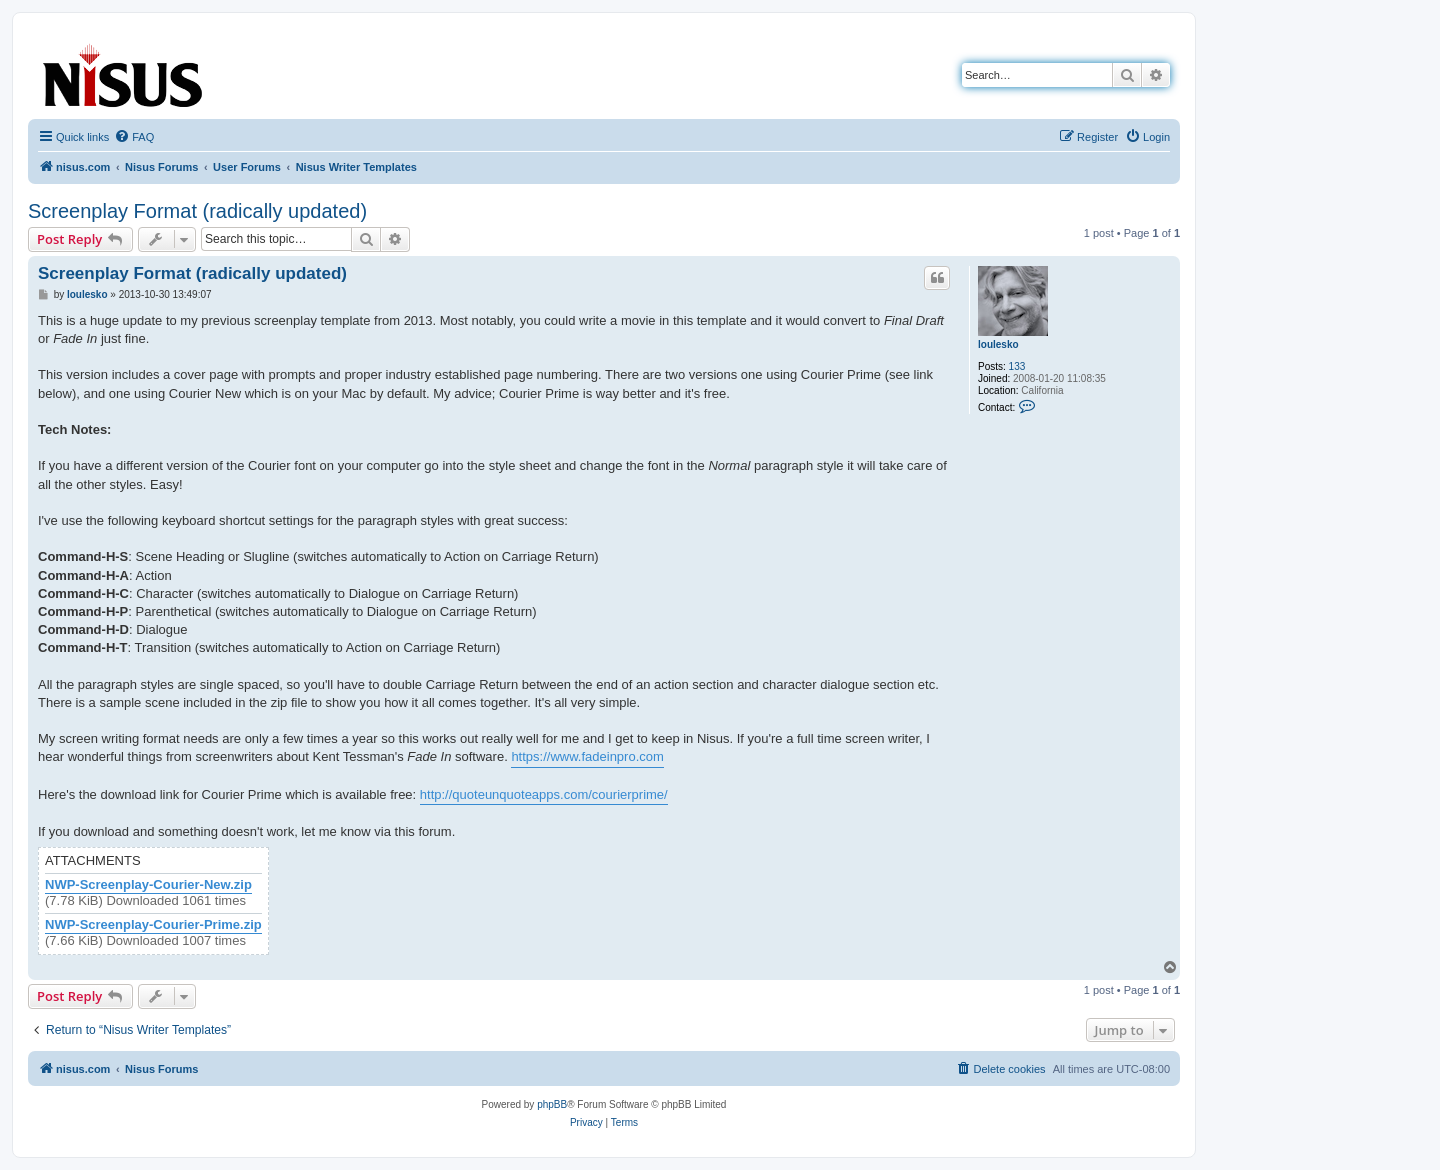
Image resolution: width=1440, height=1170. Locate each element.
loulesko (998, 344)
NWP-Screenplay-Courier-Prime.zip (153, 925)
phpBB (552, 1104)
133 (1017, 366)
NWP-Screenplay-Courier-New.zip (148, 885)
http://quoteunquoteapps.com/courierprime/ (544, 794)
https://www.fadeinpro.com (587, 756)
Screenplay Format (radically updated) (197, 211)
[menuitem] (134, 137)
